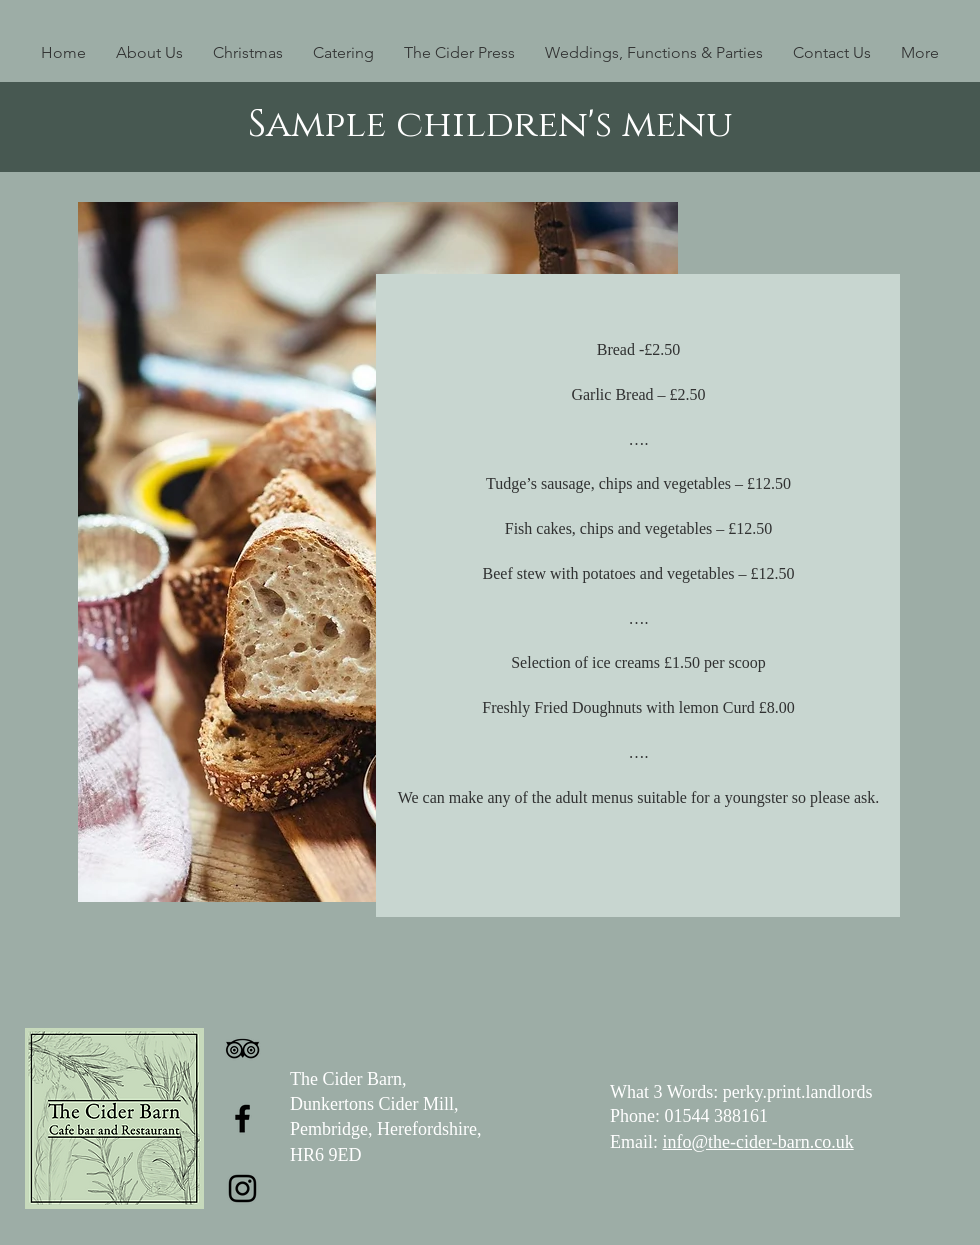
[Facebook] (242, 1118)
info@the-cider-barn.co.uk (758, 1142)
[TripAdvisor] (242, 1048)
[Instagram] (242, 1188)
